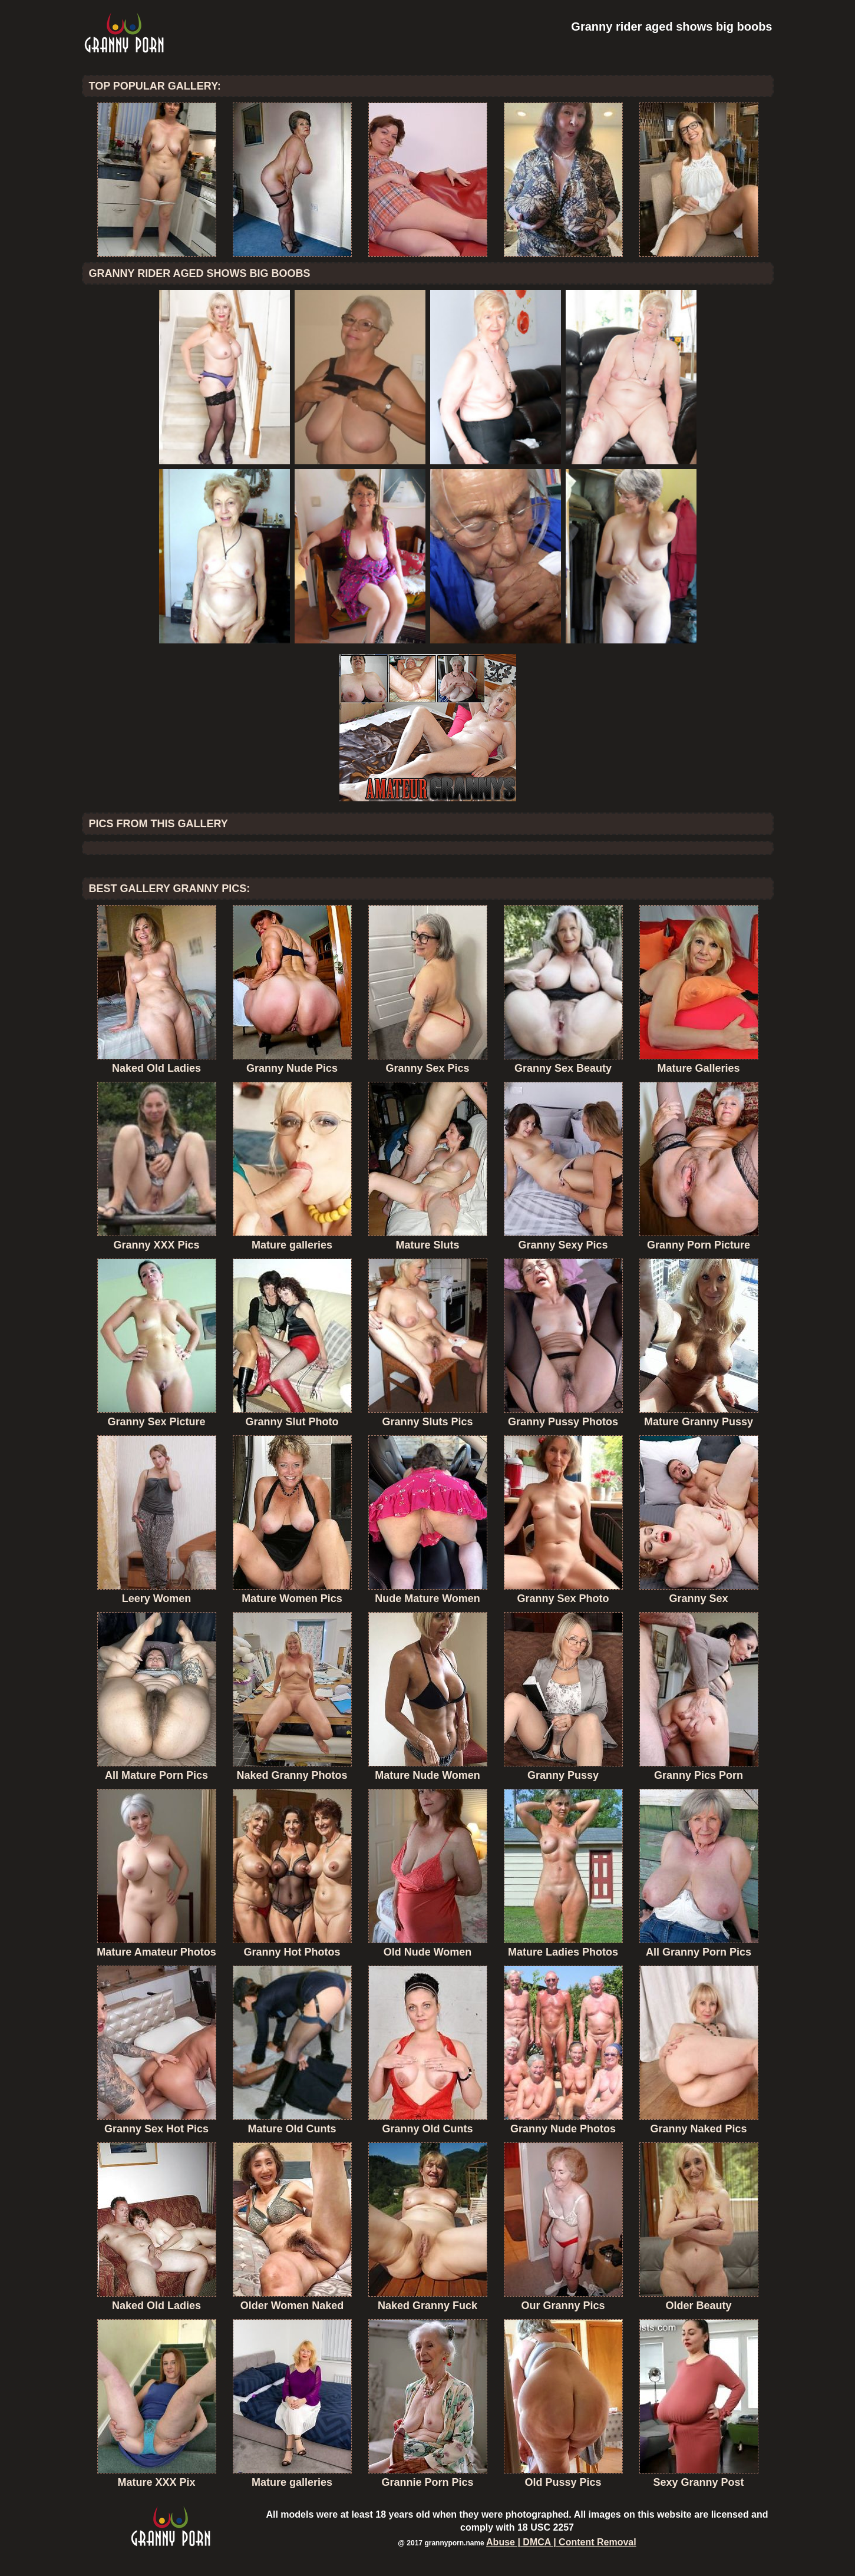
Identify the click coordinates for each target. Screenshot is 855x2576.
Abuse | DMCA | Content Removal (561, 2542)
